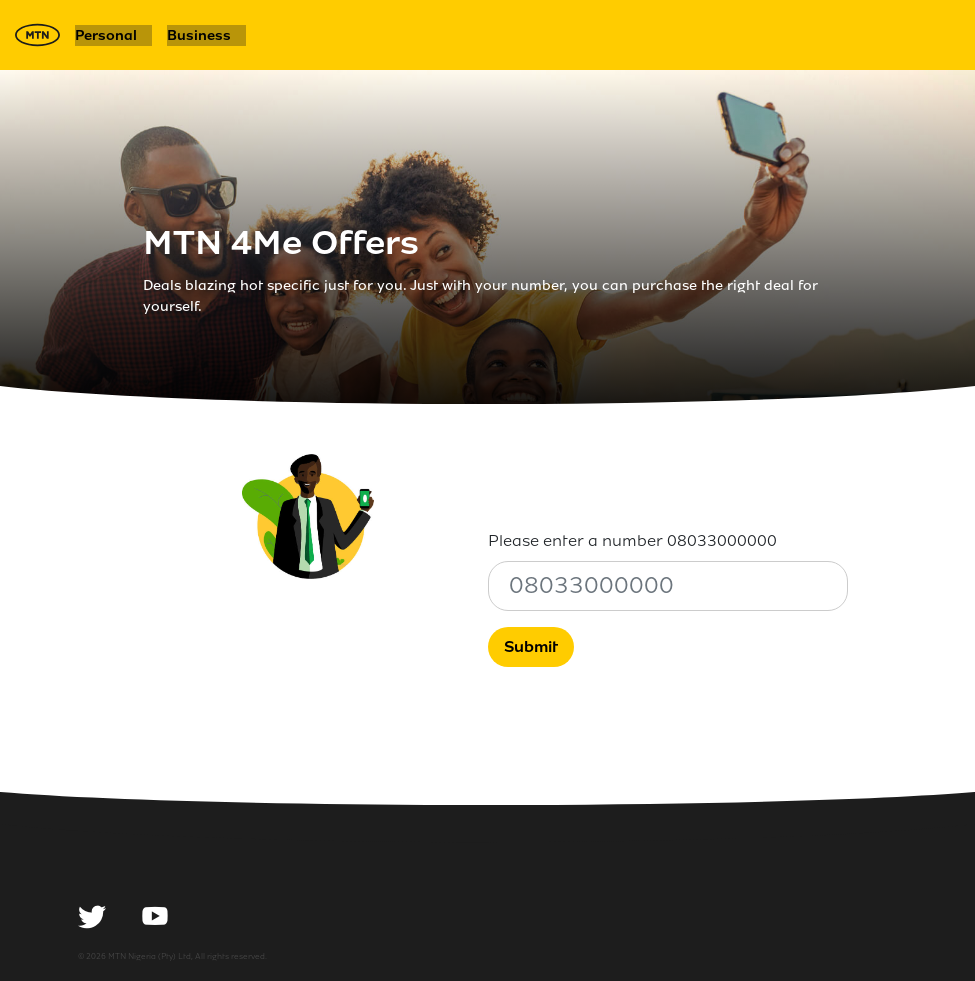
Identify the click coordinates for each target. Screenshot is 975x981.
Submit (531, 646)
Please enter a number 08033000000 (632, 540)
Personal (106, 35)
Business (199, 35)
